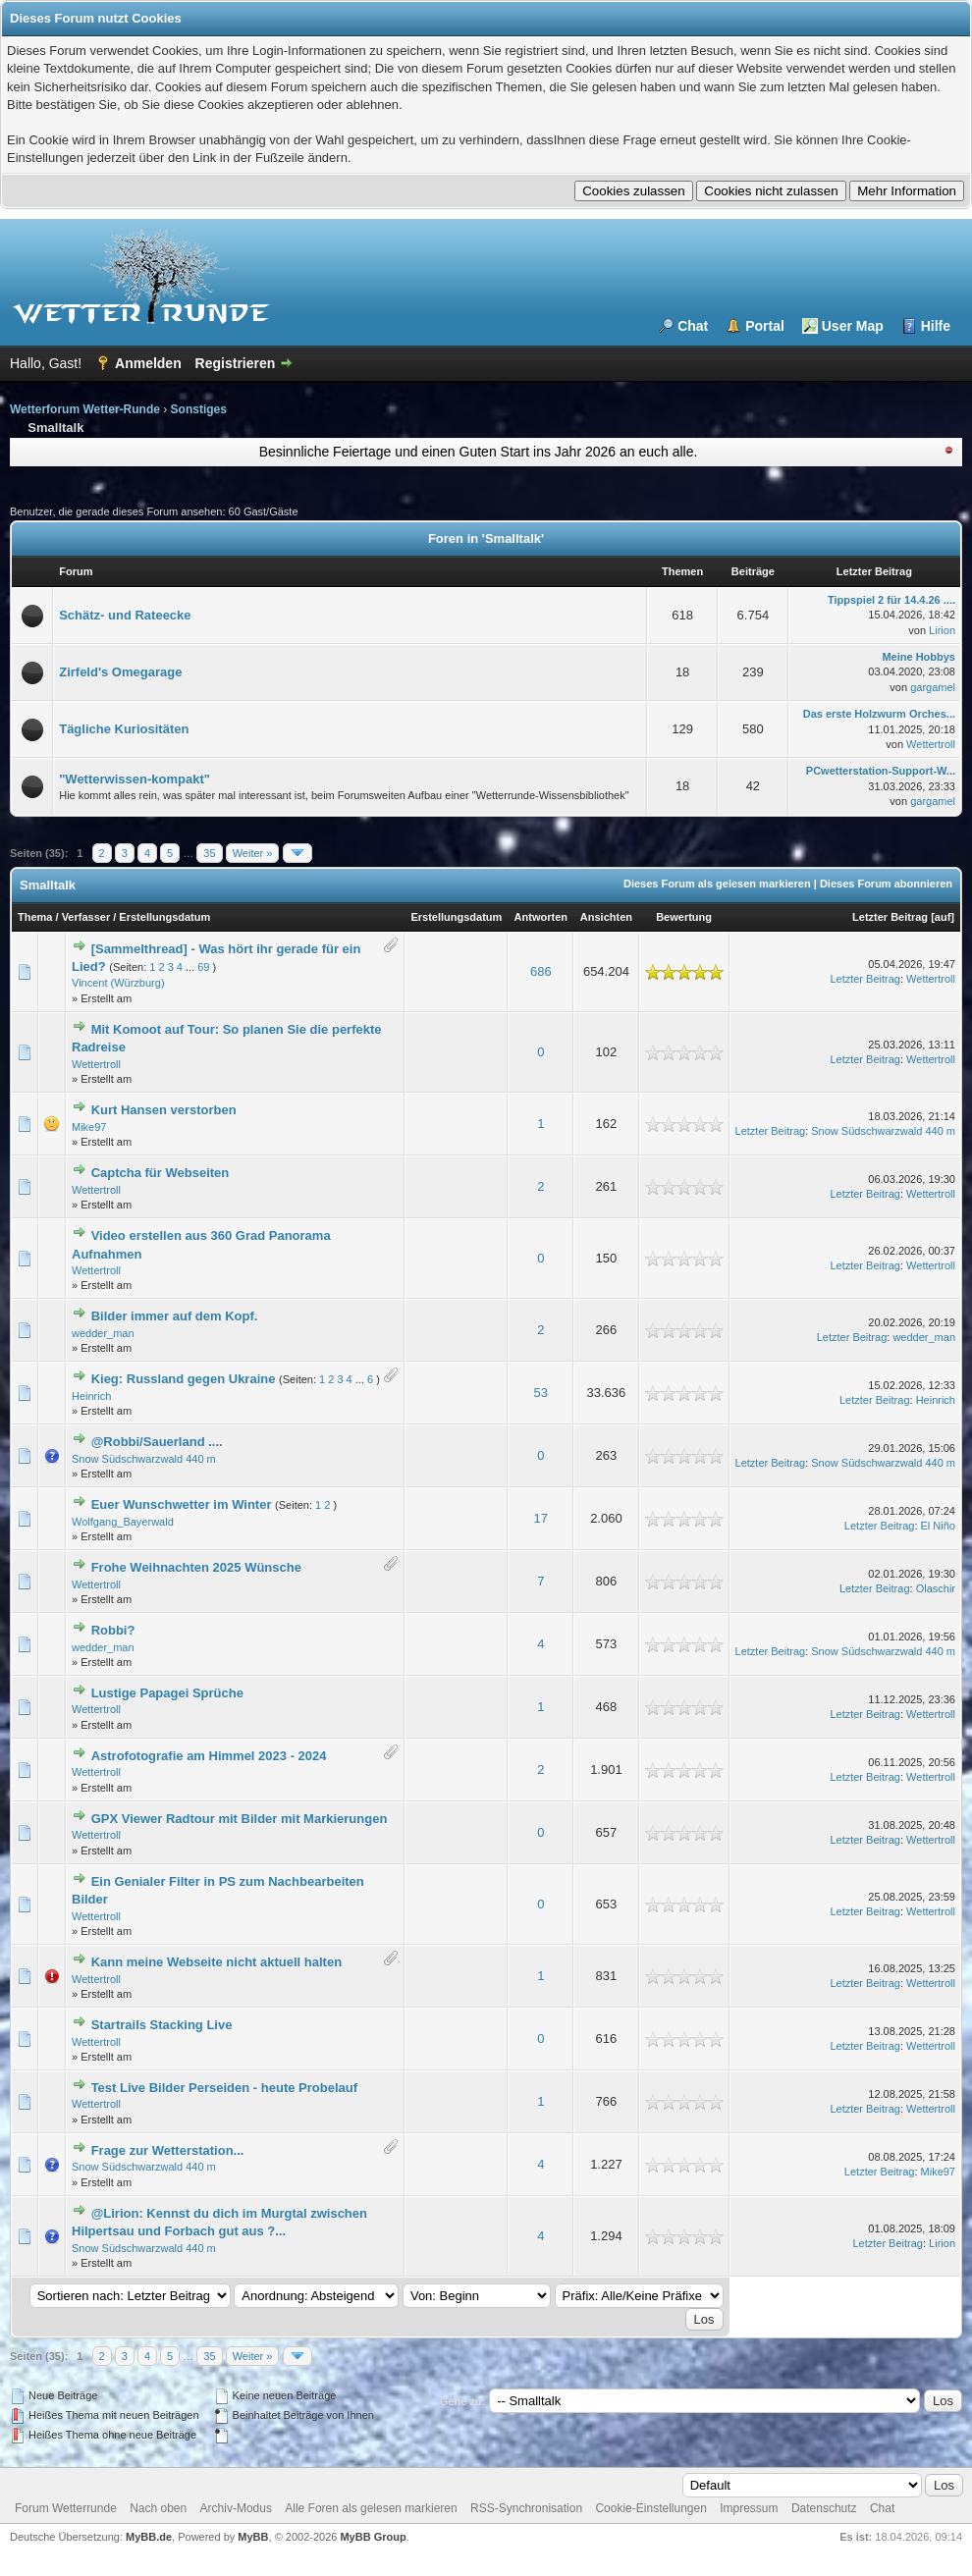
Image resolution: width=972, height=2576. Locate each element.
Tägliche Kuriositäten (124, 729)
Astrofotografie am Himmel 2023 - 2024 (209, 1755)
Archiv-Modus (236, 2508)
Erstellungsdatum (164, 917)
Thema (35, 917)
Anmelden (148, 363)
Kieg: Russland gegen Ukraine (183, 1378)
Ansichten (606, 917)
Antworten (540, 917)
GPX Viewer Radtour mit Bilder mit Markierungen (239, 1818)
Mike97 (89, 1127)
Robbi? (113, 1630)
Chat (692, 326)
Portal (764, 326)
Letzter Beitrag (890, 917)
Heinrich (91, 1396)
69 (203, 967)
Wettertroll (930, 744)
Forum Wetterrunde (66, 2508)
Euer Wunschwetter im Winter (181, 1504)
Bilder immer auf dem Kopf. (174, 1316)
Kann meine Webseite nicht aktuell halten (217, 1962)
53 (541, 1392)
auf (943, 917)
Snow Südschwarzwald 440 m (883, 1131)
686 (541, 971)
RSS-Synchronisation (526, 2508)
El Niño (938, 1525)
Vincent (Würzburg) (118, 983)
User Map (853, 326)
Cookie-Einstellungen (650, 2508)
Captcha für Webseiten (160, 1172)
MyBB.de (149, 2537)
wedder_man (103, 1333)
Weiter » (253, 853)
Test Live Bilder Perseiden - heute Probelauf (224, 2087)
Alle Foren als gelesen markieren (371, 2508)
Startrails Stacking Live (162, 2024)
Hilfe (935, 326)
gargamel (932, 687)
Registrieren (235, 363)
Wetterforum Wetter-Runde (85, 409)
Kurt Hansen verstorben (164, 1109)
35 (209, 853)
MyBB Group (372, 2537)
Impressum (749, 2508)
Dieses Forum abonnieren (886, 883)
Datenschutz (824, 2508)
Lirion (942, 630)
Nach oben (158, 2508)
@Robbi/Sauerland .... (157, 1441)
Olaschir (935, 1588)
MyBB (253, 2537)
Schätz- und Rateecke (124, 615)
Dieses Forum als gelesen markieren (717, 883)
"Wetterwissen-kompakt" (134, 779)
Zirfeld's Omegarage (120, 672)
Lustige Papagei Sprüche (167, 1693)
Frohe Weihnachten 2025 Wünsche (196, 1567)
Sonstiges (199, 409)
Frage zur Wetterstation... (167, 2150)
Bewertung (684, 917)
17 (541, 1518)
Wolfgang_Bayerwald (123, 1522)
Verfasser (86, 917)
